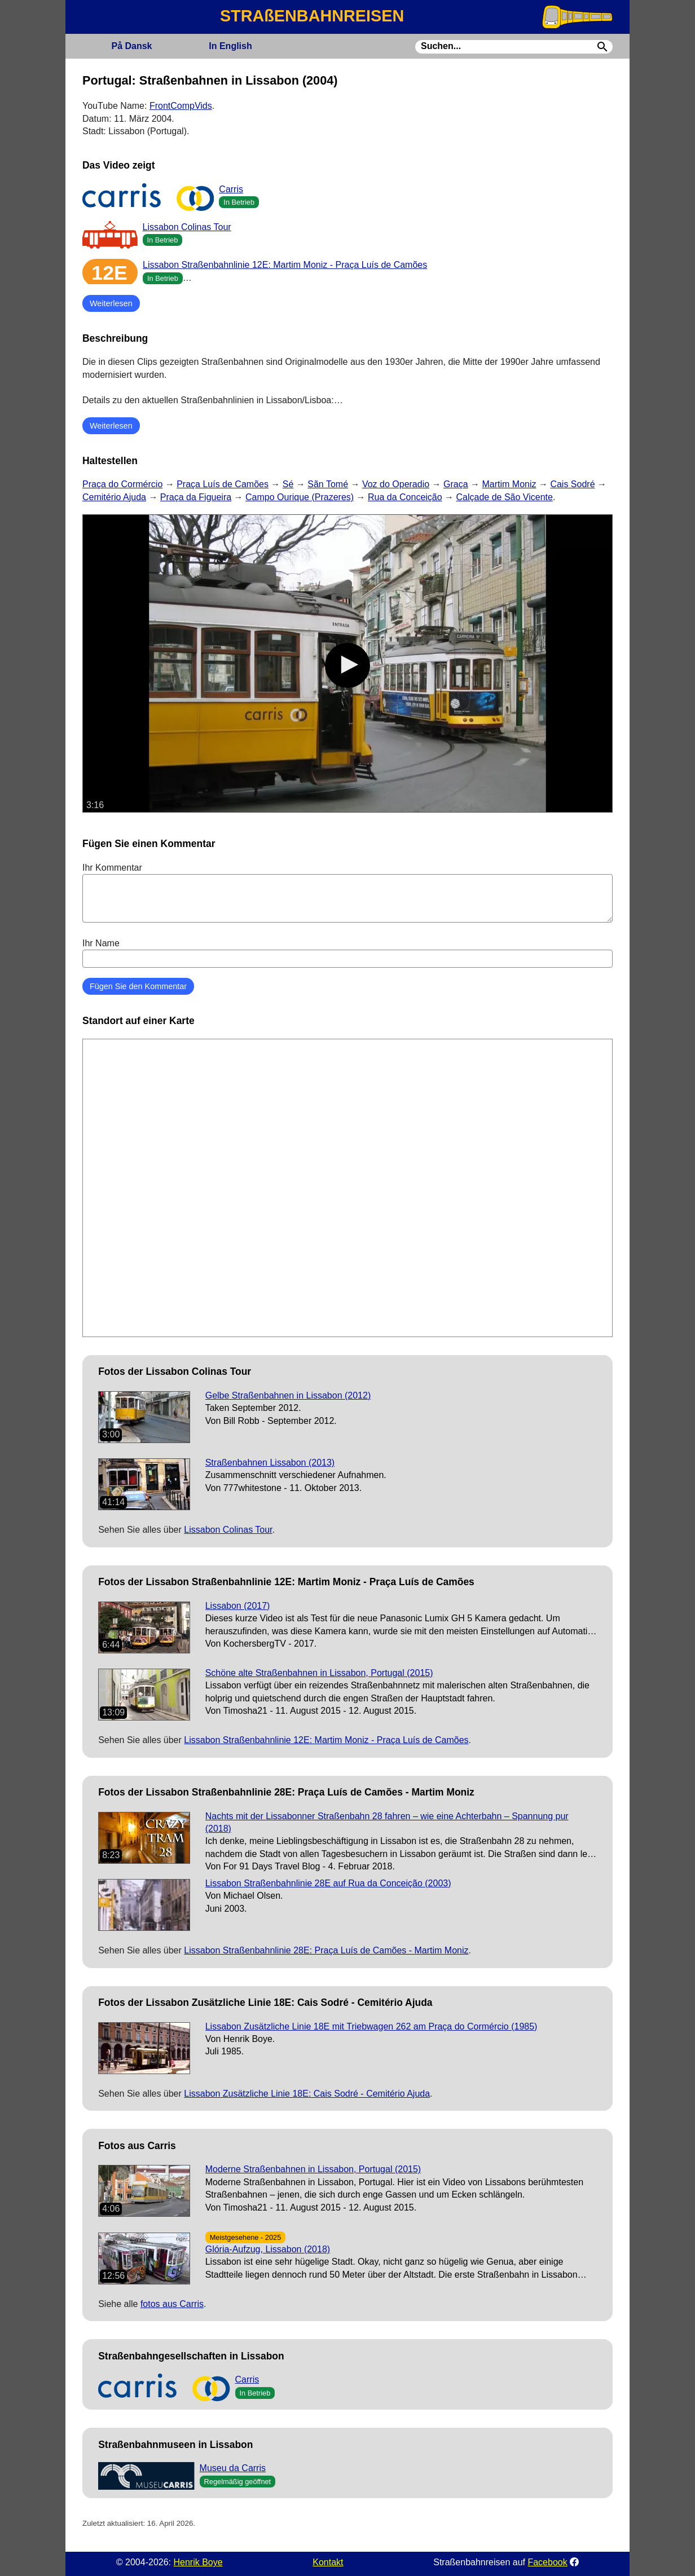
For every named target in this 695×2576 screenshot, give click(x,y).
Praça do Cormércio (122, 484)
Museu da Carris (233, 2468)
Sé (288, 484)
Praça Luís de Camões (223, 484)
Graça (455, 484)
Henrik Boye (197, 2562)
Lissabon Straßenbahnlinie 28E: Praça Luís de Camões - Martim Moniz (326, 1950)
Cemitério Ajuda (114, 497)
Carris (231, 189)
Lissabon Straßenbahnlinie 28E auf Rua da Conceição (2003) (328, 1883)
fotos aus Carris (172, 2304)
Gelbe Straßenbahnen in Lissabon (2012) (288, 1395)
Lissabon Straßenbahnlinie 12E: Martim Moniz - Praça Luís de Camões (285, 265)
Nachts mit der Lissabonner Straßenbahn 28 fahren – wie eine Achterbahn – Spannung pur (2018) (387, 1822)
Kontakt (328, 2562)
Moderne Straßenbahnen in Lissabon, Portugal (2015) (313, 2169)
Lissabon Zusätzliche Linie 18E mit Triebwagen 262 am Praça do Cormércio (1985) (371, 2026)
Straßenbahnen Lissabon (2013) (270, 1462)
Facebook (547, 2562)
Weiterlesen (111, 303)
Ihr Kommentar (347, 893)
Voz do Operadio (395, 484)
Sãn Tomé (327, 484)
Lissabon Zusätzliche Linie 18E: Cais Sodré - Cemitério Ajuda (307, 2093)
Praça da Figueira (195, 497)
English (230, 46)
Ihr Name (347, 953)
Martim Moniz (509, 484)
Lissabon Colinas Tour (187, 227)
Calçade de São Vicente (504, 497)
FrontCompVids (180, 106)
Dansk (131, 46)
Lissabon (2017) (237, 1606)
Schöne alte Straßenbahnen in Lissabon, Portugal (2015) (319, 1673)
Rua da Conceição (405, 497)
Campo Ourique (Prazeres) (299, 497)
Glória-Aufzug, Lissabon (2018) (267, 2249)
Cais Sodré (572, 484)
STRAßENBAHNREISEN (312, 16)
